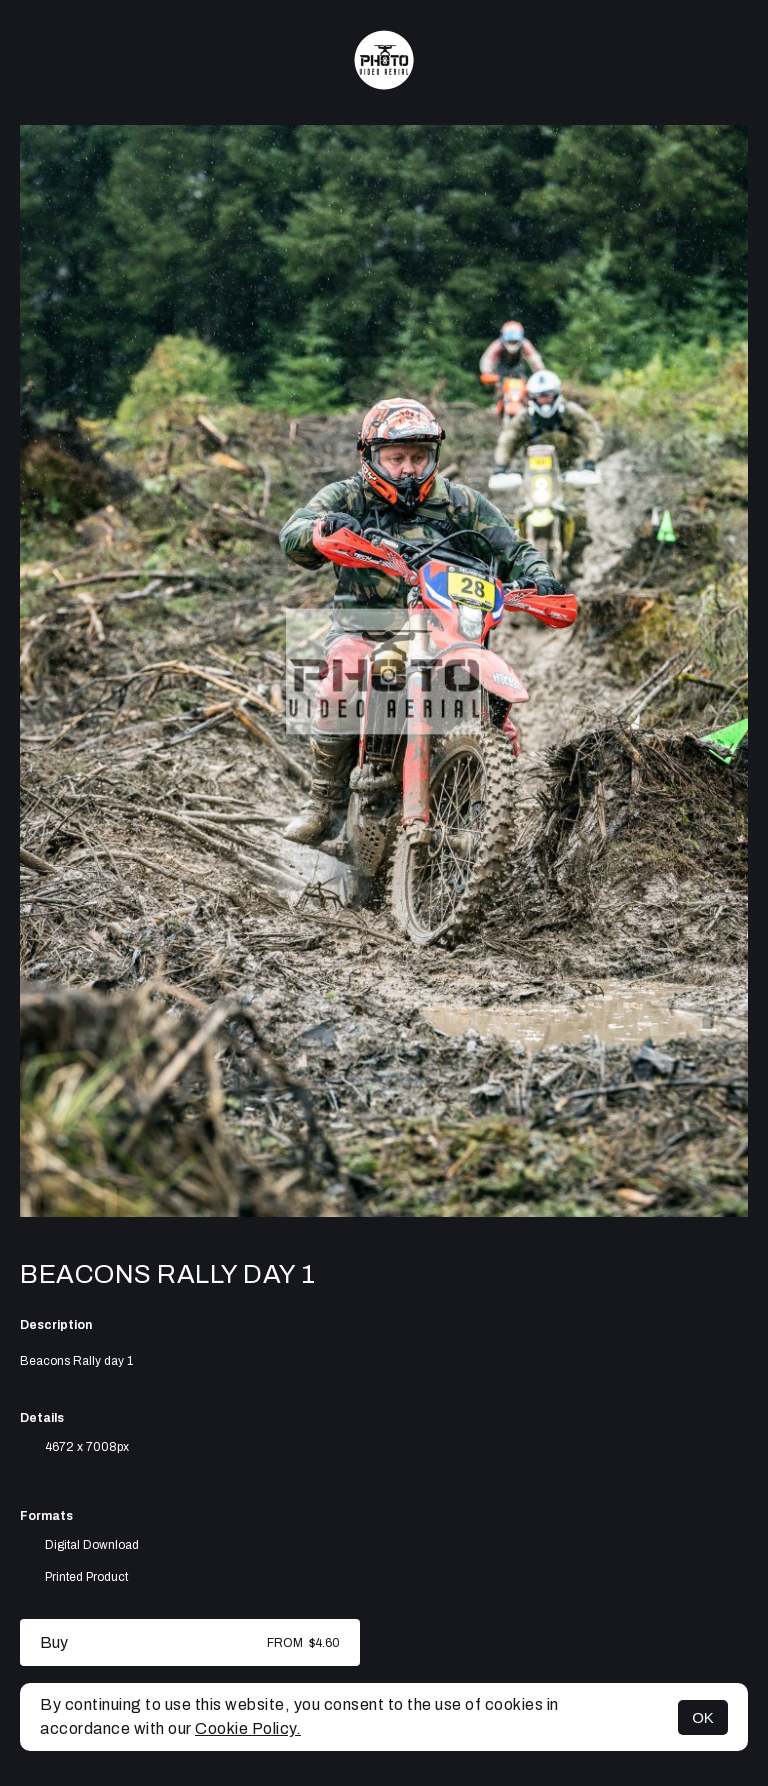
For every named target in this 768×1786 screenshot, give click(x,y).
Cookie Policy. (248, 1728)
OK (703, 1717)
